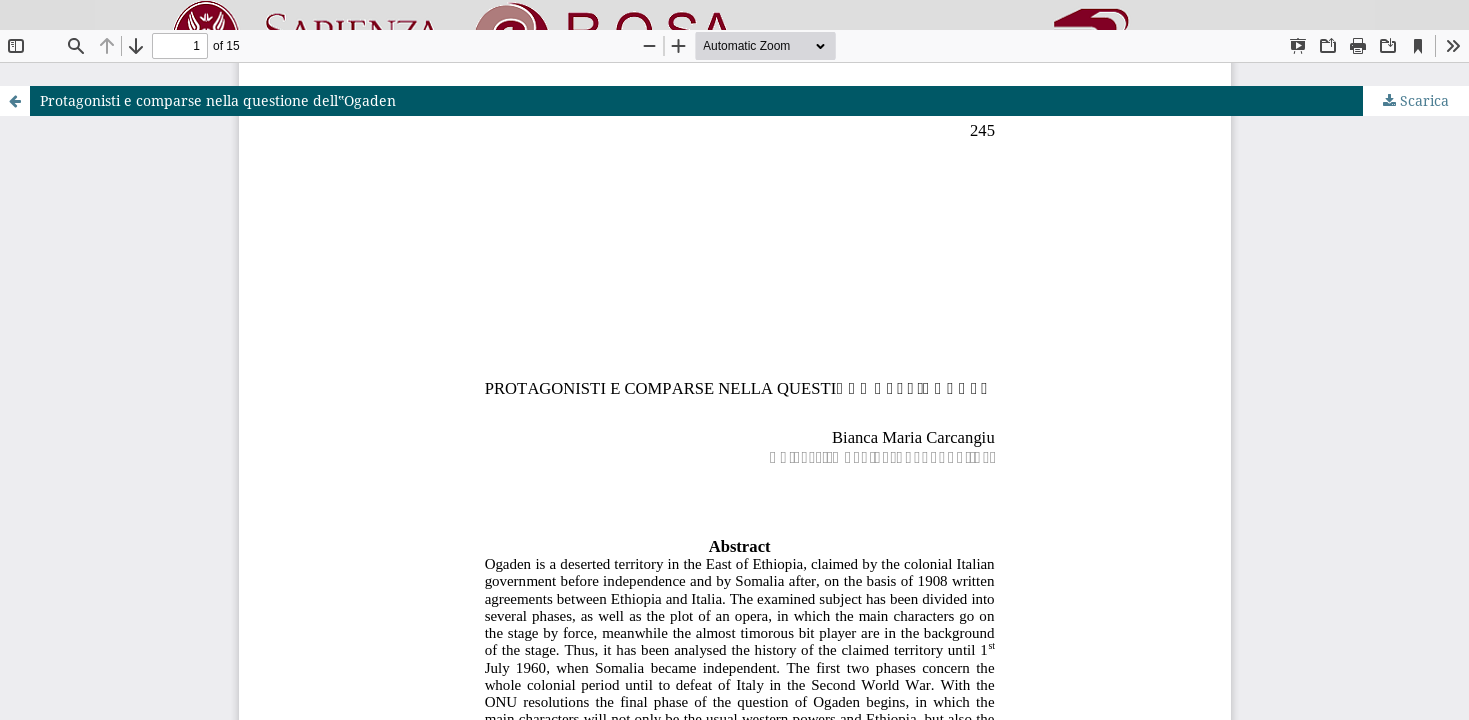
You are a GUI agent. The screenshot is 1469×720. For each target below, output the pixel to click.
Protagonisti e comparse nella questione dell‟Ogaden (218, 100)
